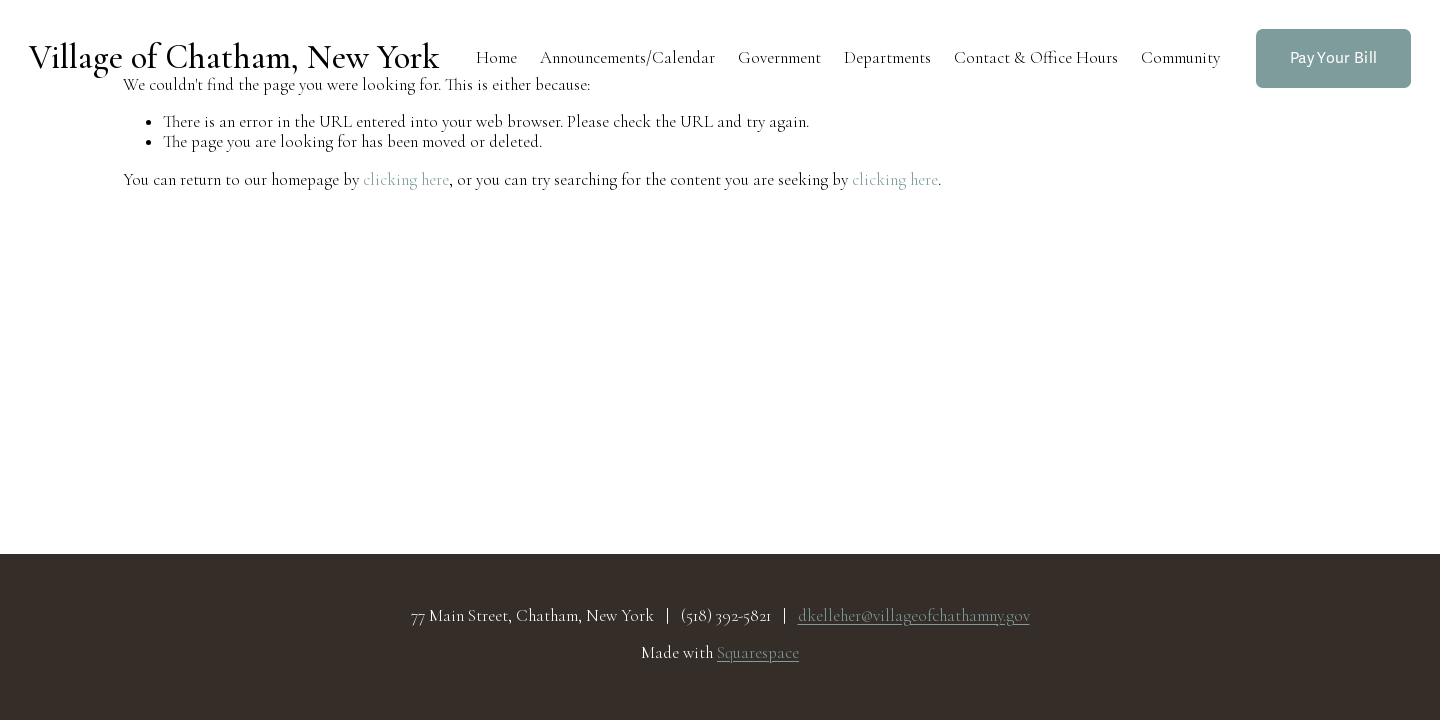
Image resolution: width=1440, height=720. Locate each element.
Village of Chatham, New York (234, 57)
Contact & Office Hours (1036, 57)
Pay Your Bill (1333, 58)
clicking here (406, 179)
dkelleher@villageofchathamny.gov (914, 616)
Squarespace (758, 653)
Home (496, 57)
